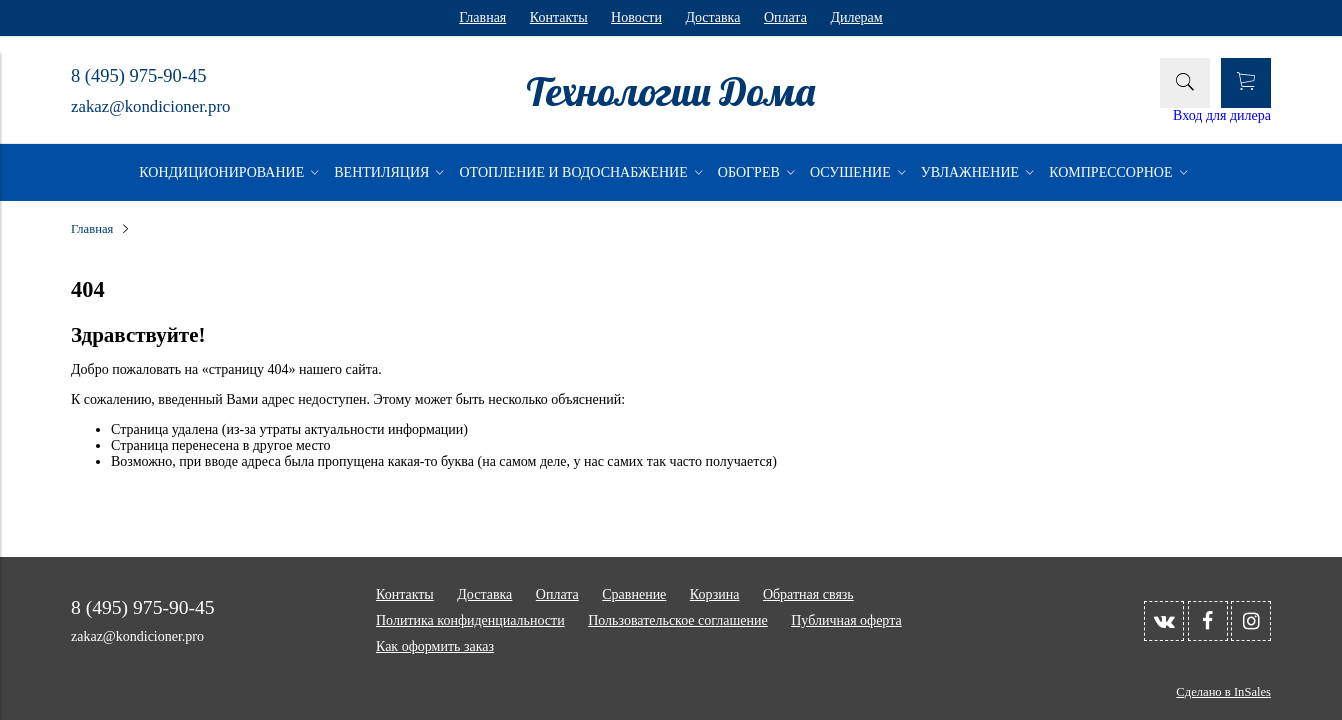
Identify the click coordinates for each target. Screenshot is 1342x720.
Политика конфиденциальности (470, 620)
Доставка (712, 17)
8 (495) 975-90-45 (138, 76)
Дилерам (856, 17)
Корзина (715, 594)
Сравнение (634, 594)
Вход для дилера (1222, 115)
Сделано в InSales (1223, 692)
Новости (636, 17)
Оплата (785, 17)
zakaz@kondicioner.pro (150, 106)
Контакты (559, 17)
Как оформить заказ (435, 646)
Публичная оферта (846, 620)
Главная (482, 17)
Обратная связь (808, 594)
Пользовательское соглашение (678, 620)
